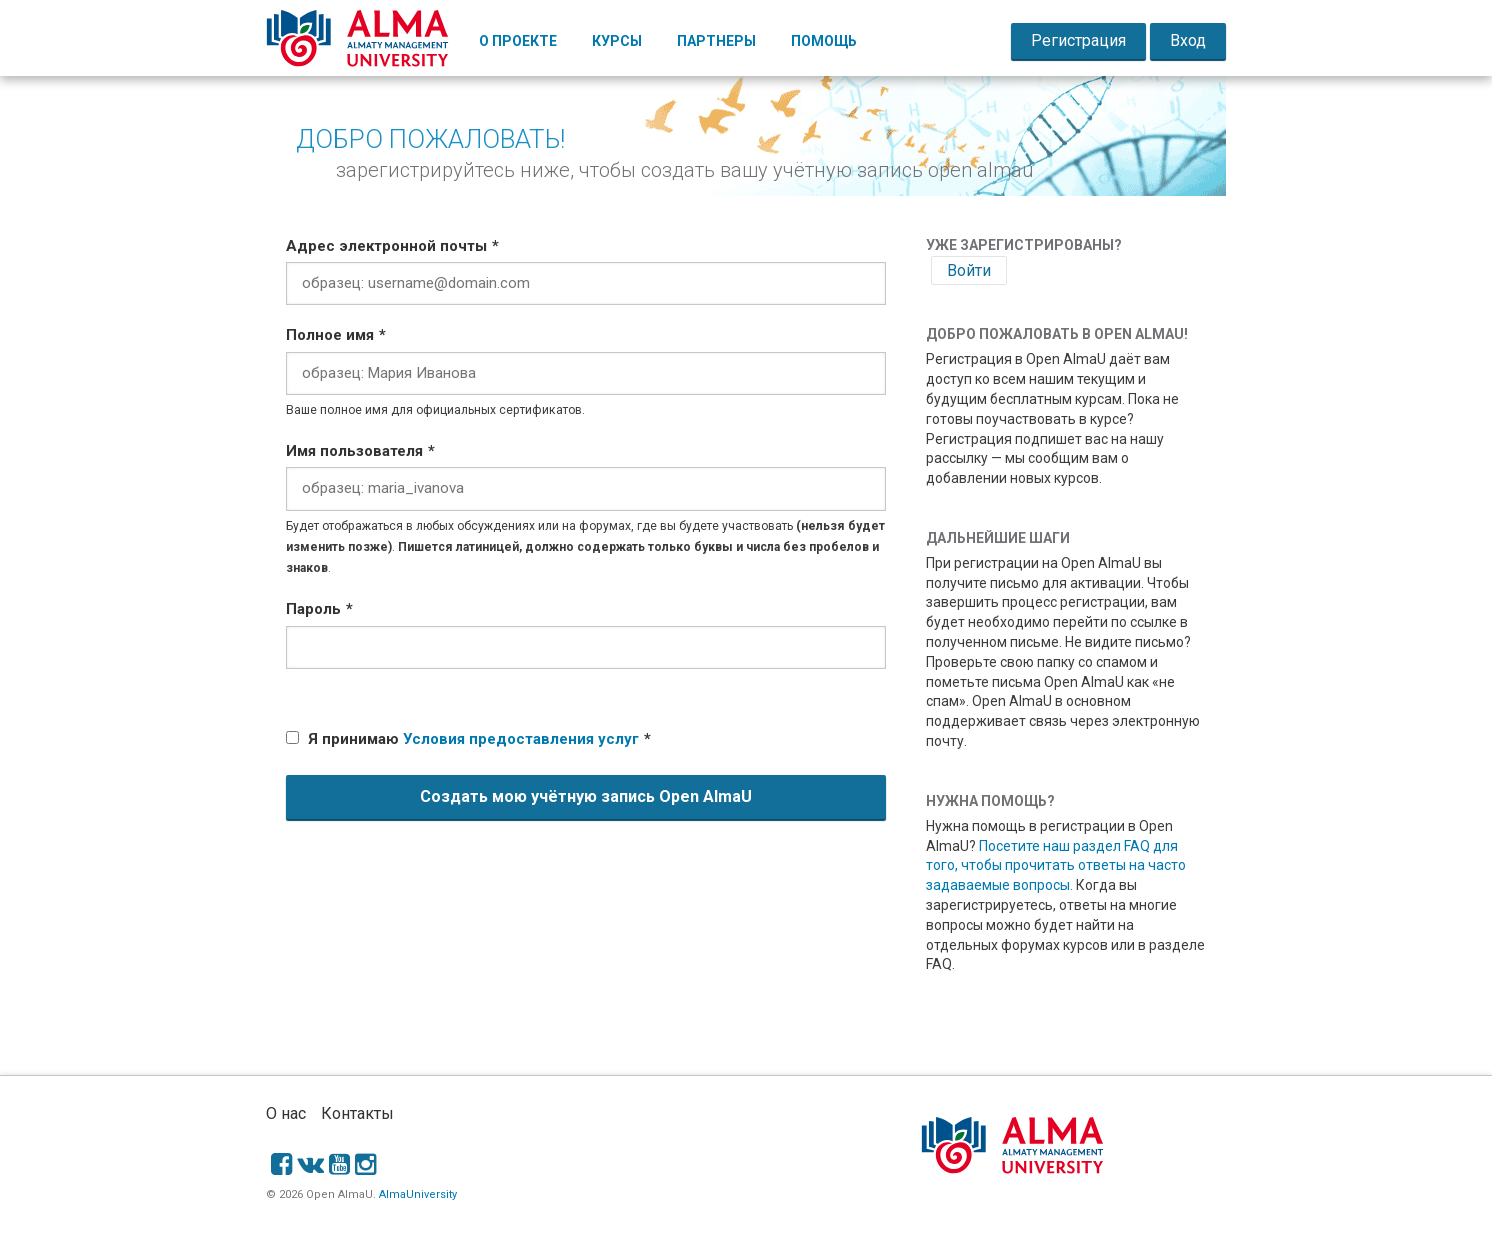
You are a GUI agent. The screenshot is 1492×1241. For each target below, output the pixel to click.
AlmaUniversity (418, 1194)
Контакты (357, 1113)
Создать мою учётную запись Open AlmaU (586, 796)
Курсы (617, 41)
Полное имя (330, 335)
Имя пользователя (354, 451)
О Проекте (518, 41)
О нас (286, 1113)
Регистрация (1078, 40)
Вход (1188, 40)
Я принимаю (473, 739)
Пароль (313, 609)
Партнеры (716, 41)
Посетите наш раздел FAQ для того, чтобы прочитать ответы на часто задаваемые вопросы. (1056, 866)
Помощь (824, 41)
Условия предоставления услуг (521, 739)
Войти (969, 270)
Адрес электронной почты (386, 246)
